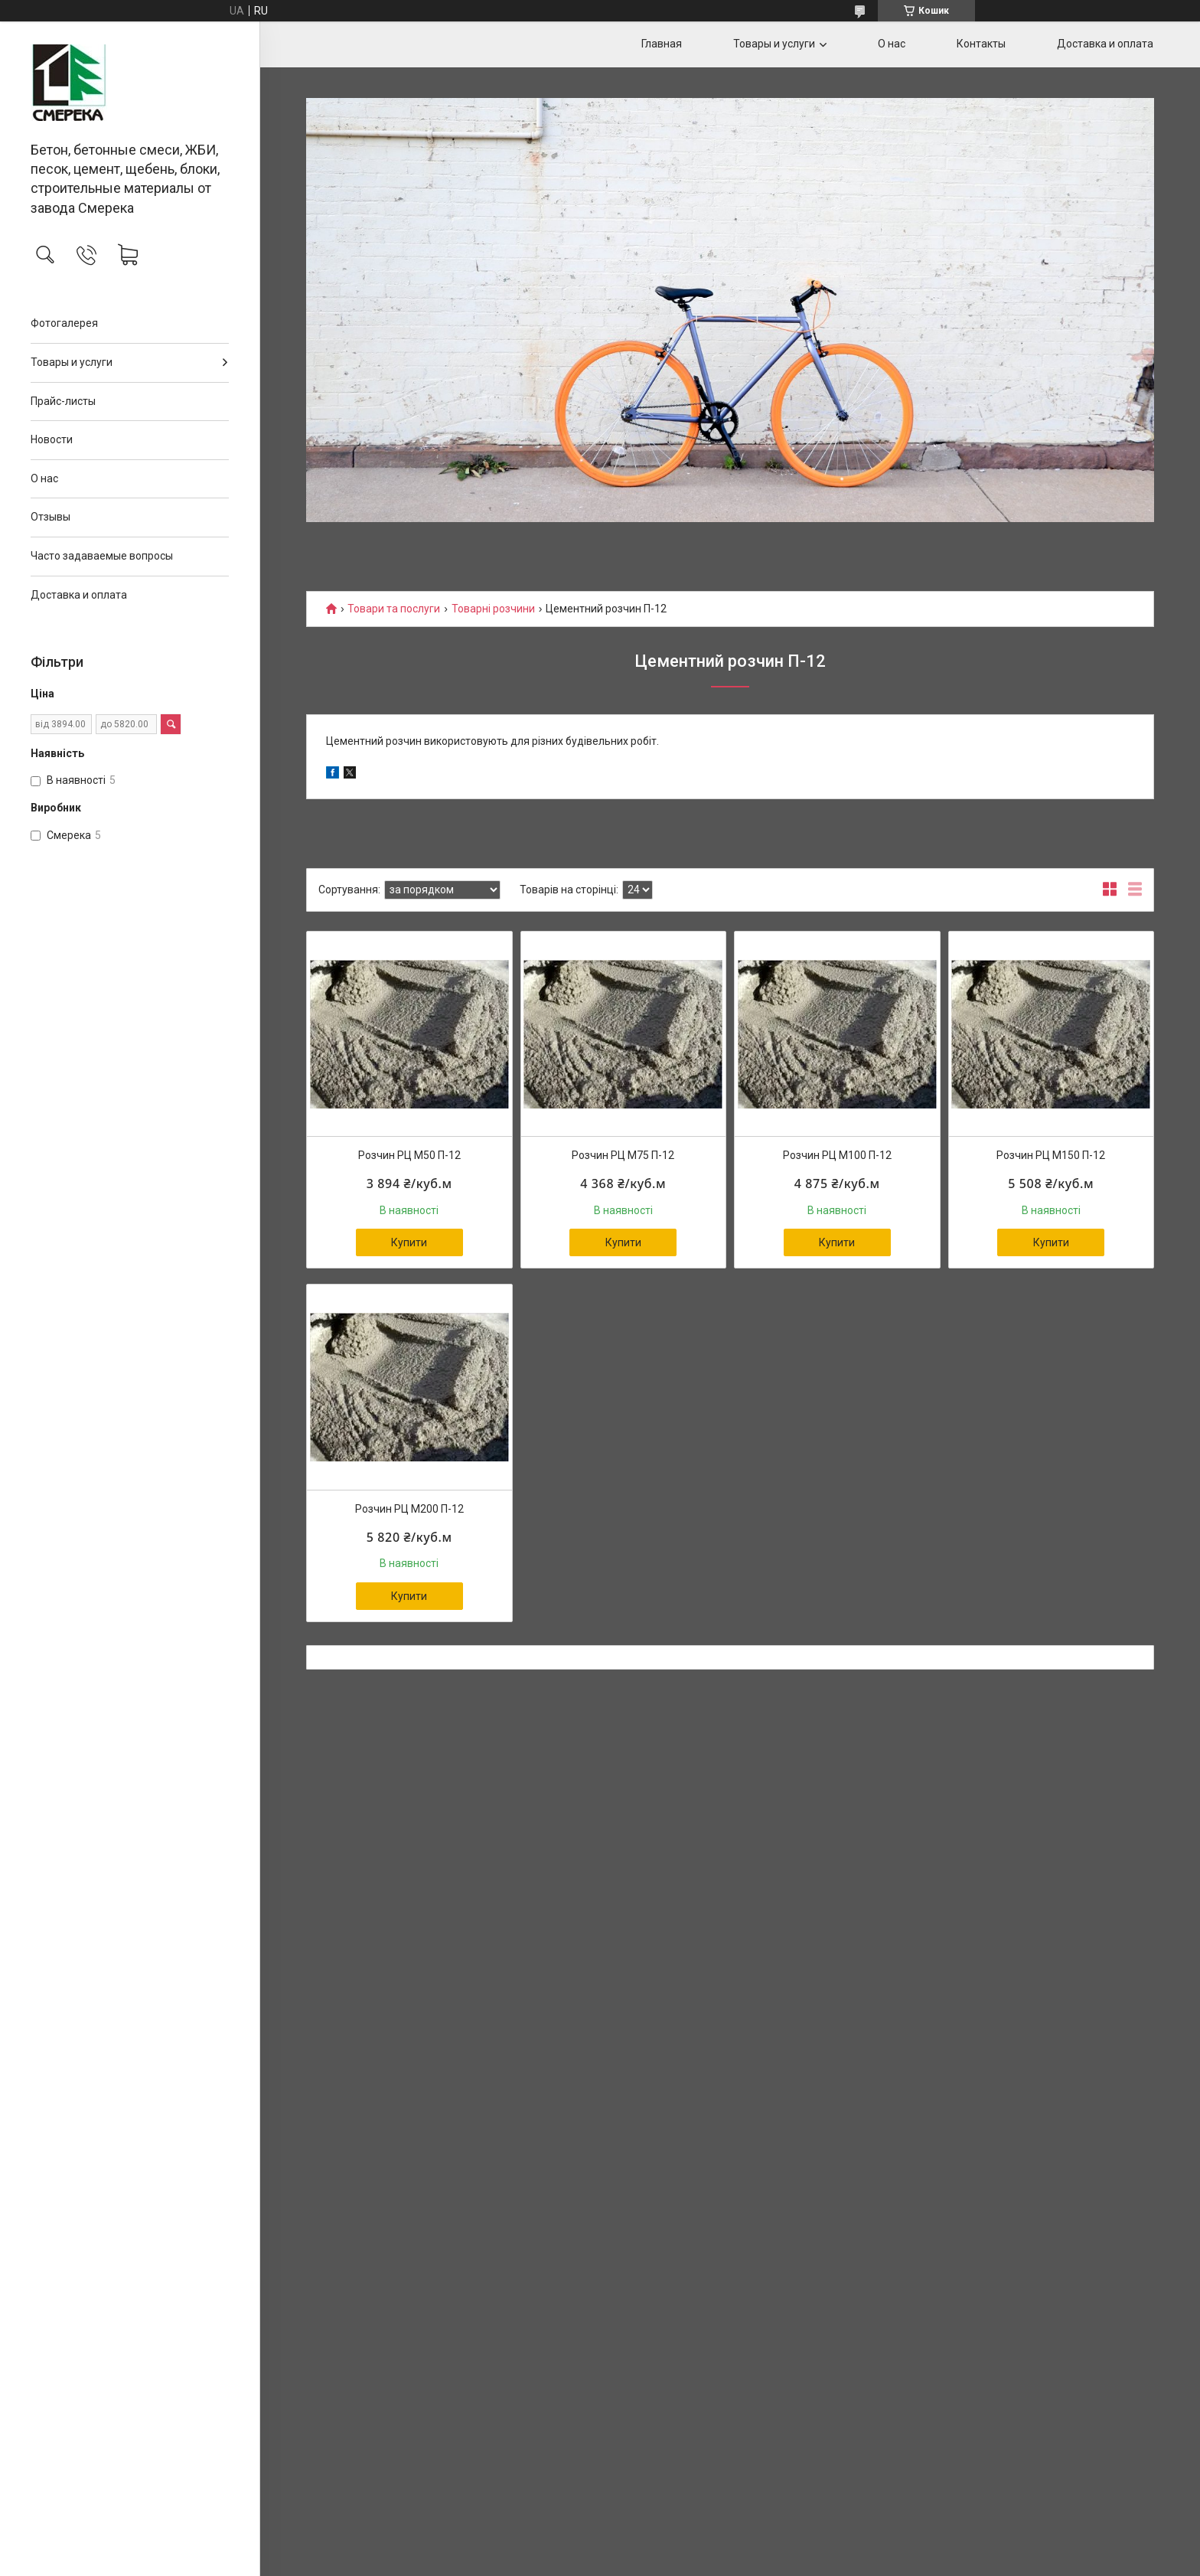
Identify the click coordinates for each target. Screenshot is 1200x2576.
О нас (44, 478)
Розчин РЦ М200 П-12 (409, 1509)
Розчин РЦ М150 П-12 (1050, 1155)
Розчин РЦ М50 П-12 (409, 1155)
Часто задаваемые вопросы (102, 556)
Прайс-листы (63, 401)
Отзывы (50, 517)
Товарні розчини (493, 609)
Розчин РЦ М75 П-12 (623, 1155)
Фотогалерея (64, 323)
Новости (52, 439)
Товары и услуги (71, 362)
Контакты (981, 44)
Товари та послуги (393, 609)
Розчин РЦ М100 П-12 (837, 1155)
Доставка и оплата (79, 595)
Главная (661, 44)
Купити (409, 1242)
